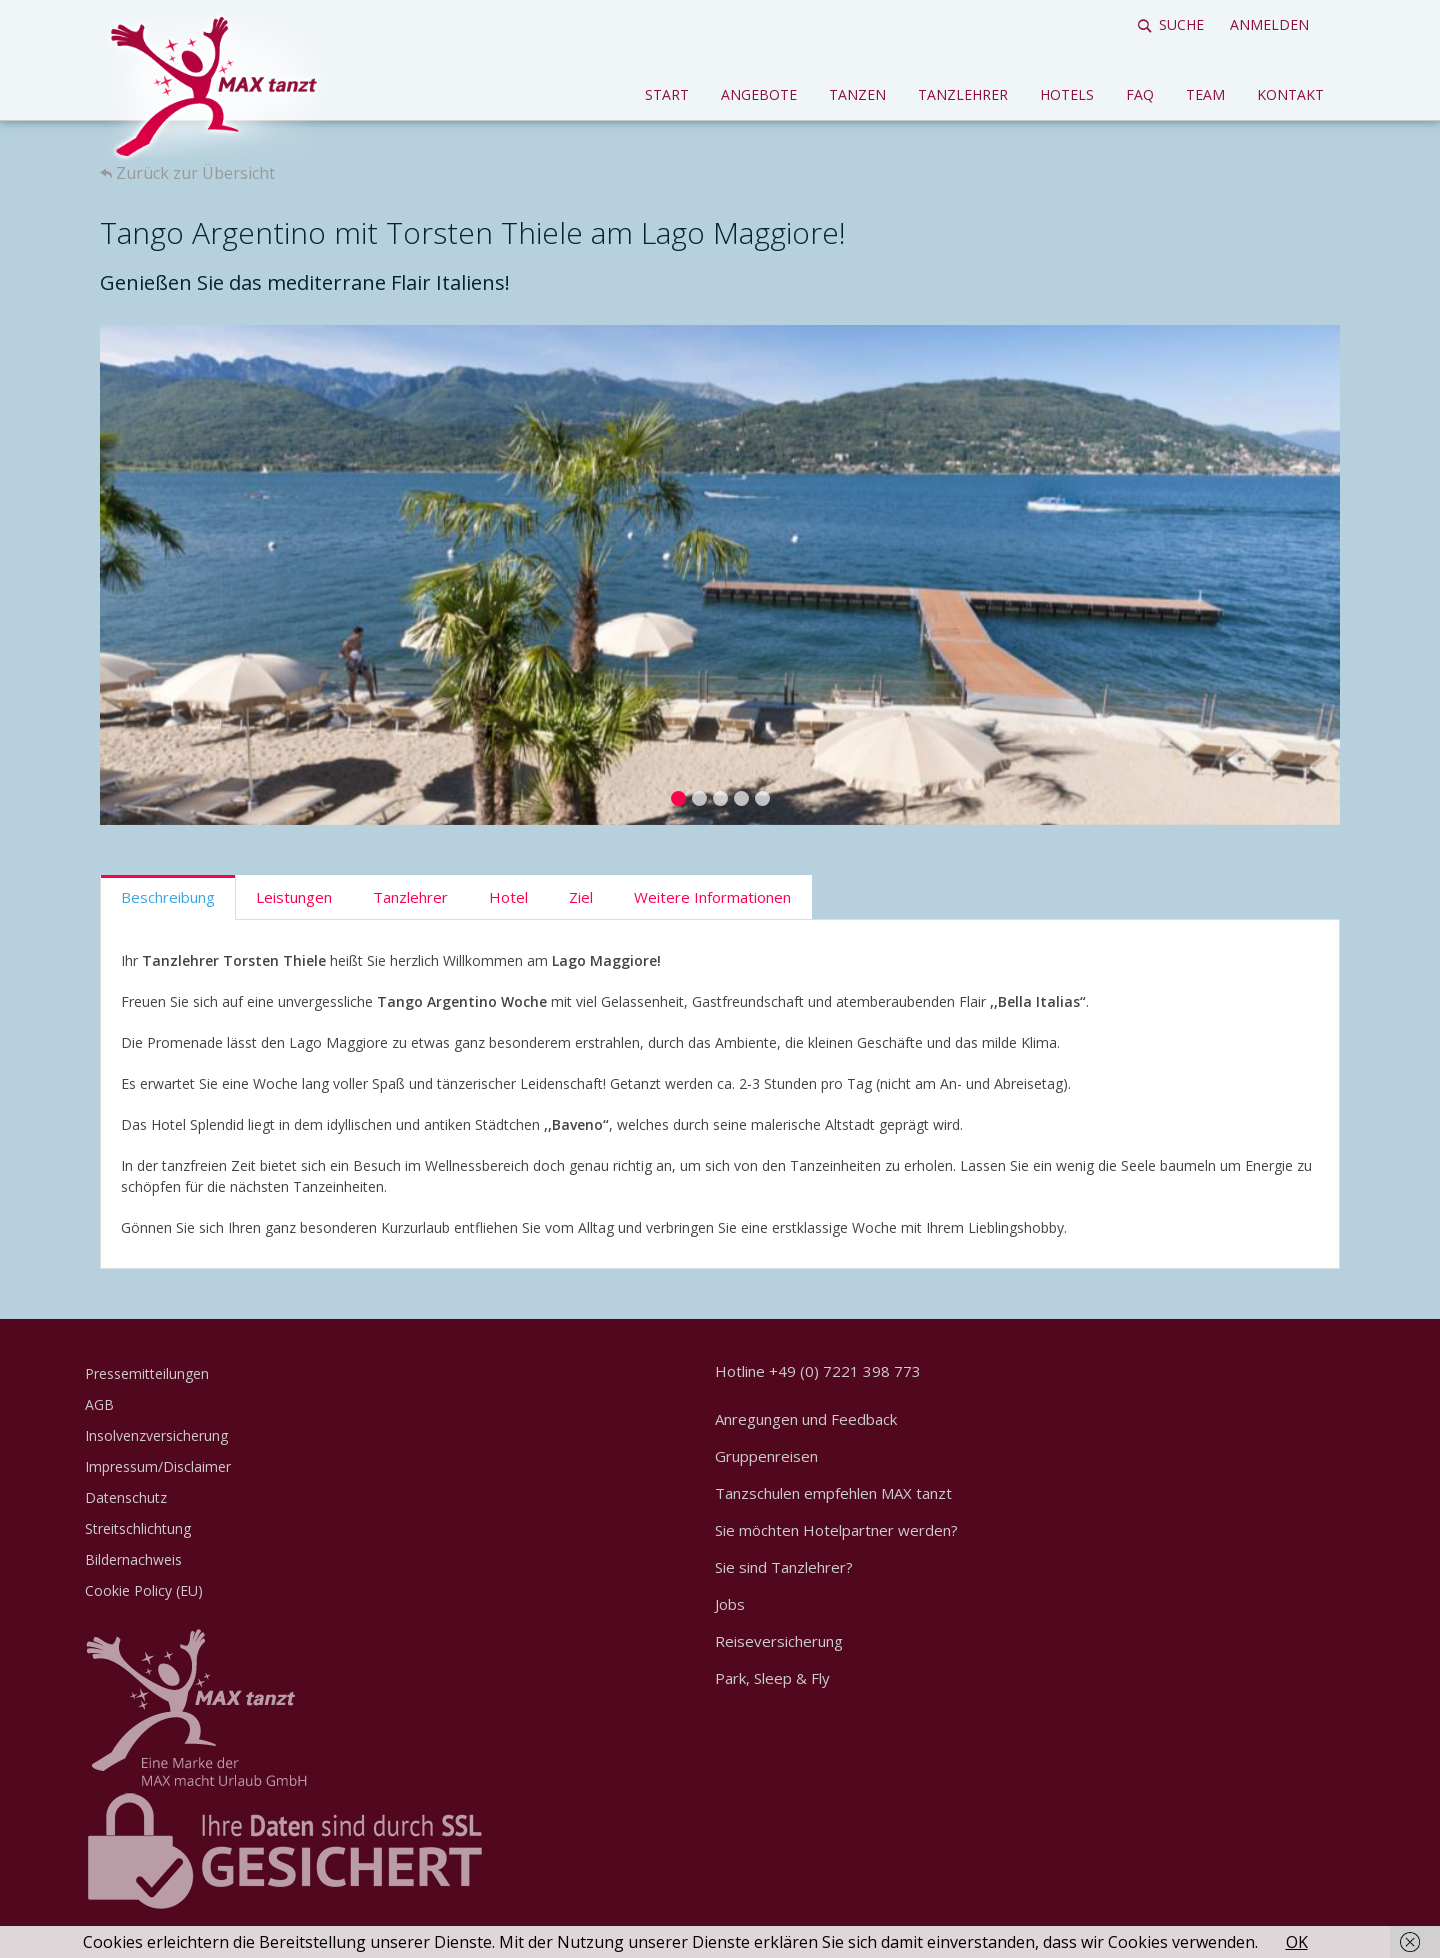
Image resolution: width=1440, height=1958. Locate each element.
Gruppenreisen (766, 1456)
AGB (99, 1404)
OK (1297, 1942)
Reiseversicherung (779, 1641)
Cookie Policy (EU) (144, 1590)
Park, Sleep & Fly (772, 1678)
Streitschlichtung (138, 1528)
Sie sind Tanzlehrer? (784, 1567)
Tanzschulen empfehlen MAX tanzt (833, 1493)
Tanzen (857, 94)
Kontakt (1290, 94)
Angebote (759, 94)
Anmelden (1269, 24)
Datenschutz (126, 1497)
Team (1205, 94)
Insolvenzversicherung (156, 1435)
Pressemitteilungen (147, 1373)
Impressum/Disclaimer (158, 1466)
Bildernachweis (133, 1559)
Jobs (730, 1604)
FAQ (1140, 94)
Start (667, 94)
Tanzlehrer (963, 94)
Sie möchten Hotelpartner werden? (836, 1530)
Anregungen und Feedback (806, 1419)
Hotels (1067, 94)
